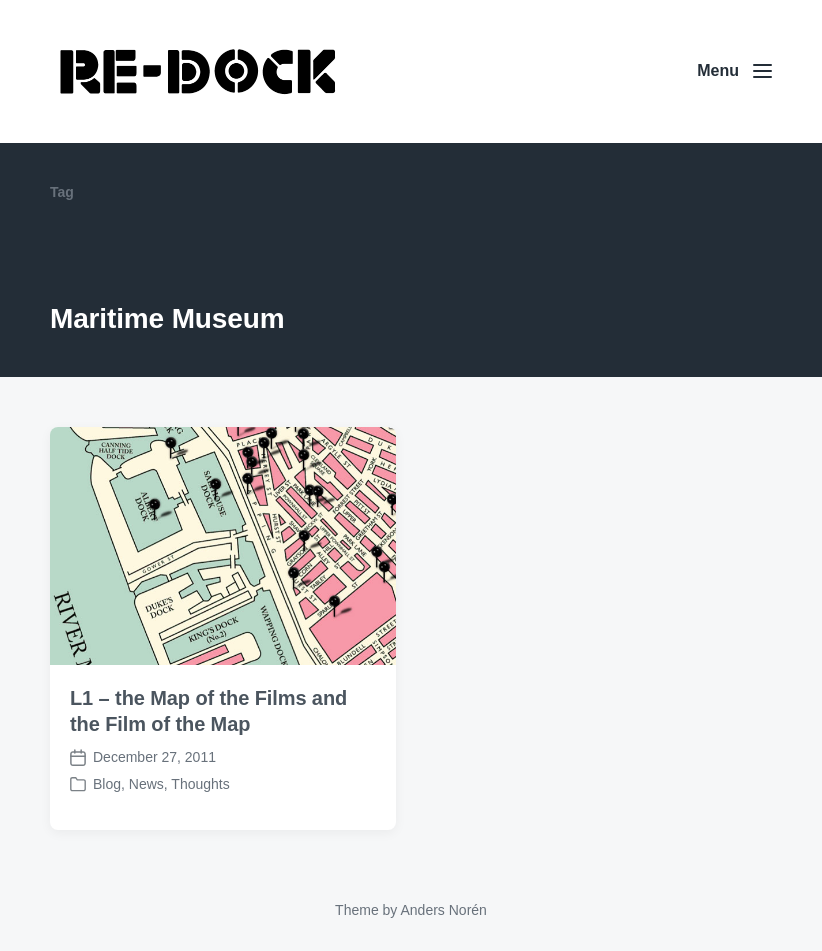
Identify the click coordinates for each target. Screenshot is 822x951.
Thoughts (200, 784)
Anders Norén (443, 910)
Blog (107, 784)
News (146, 784)
